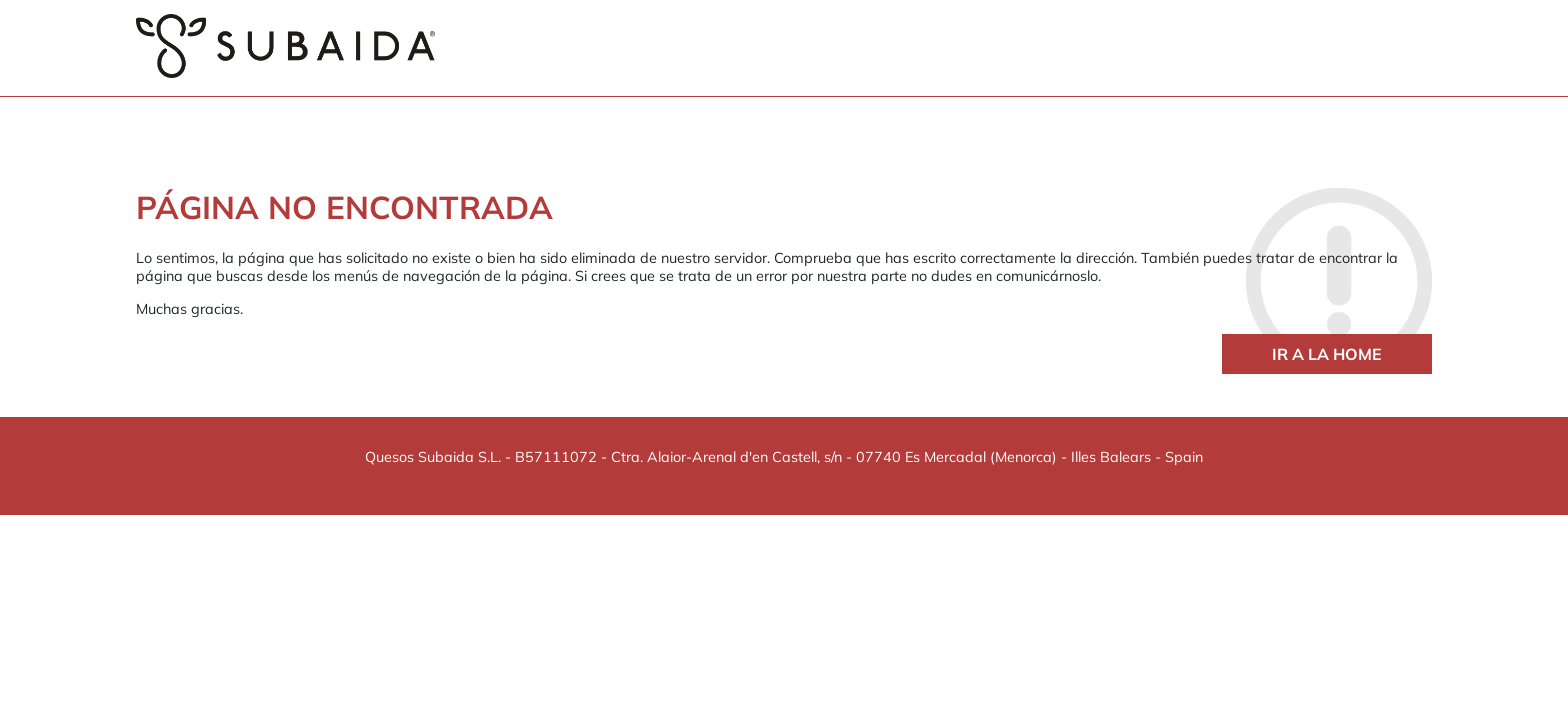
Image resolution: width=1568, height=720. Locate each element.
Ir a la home (1327, 354)
